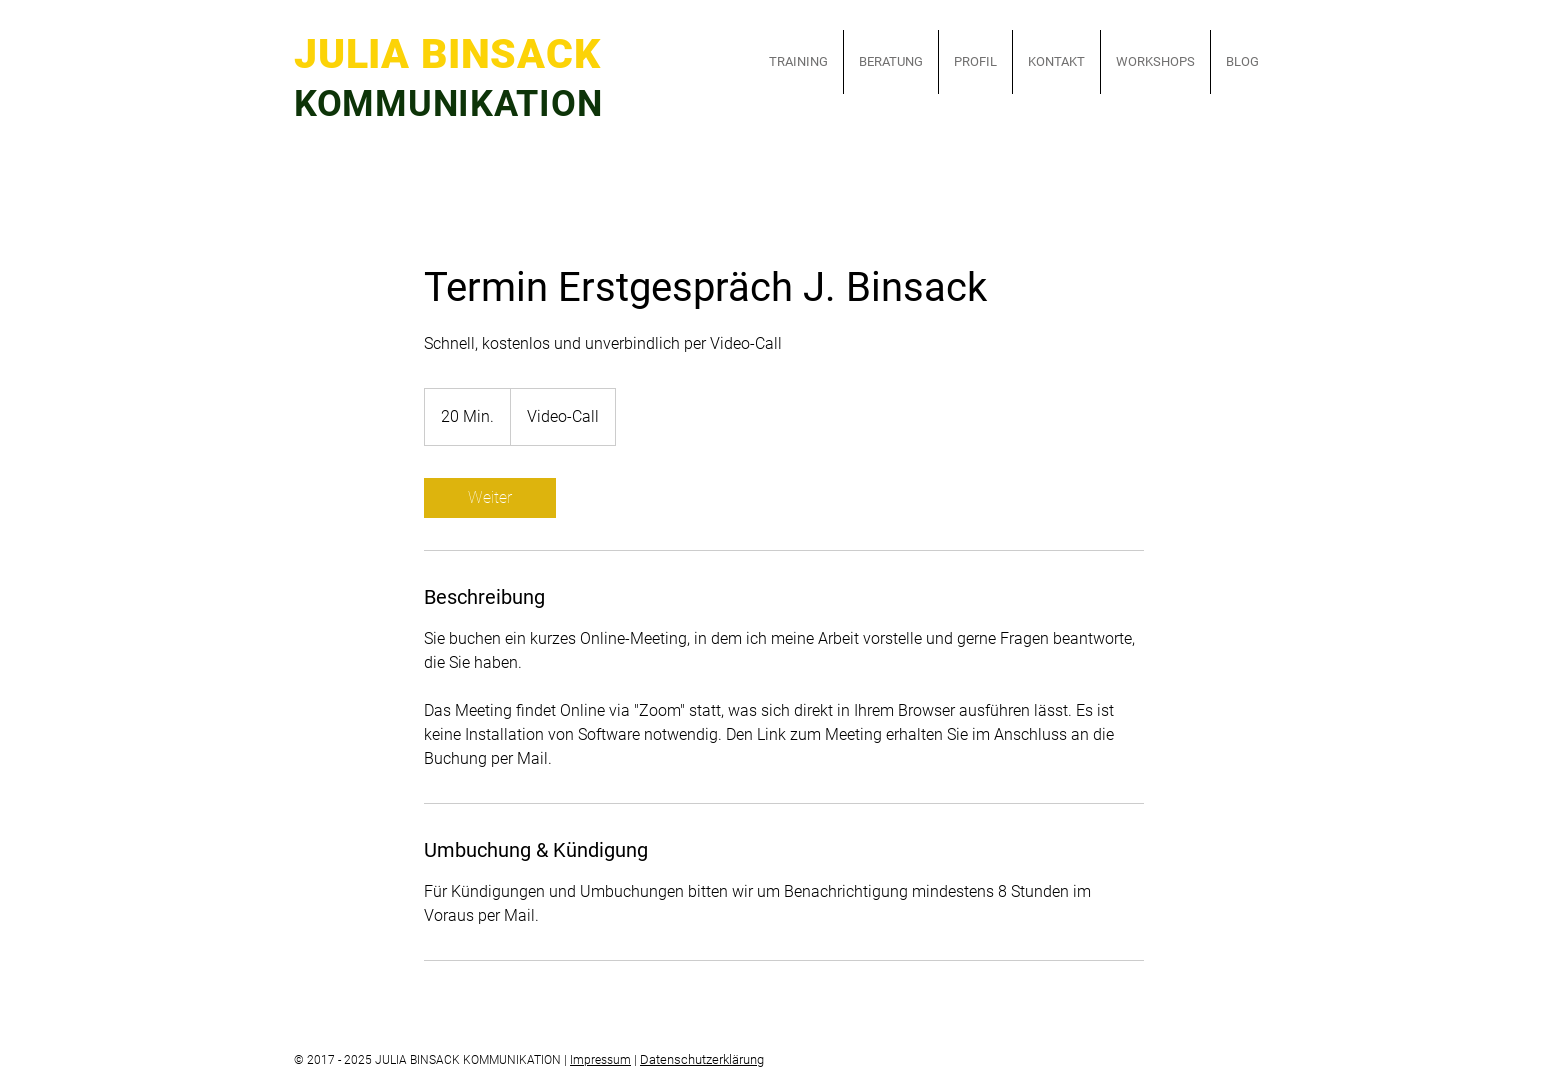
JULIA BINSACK (469, 54)
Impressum (600, 1060)
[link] (490, 498)
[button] (798, 62)
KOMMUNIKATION (448, 104)
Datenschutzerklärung (702, 1059)
